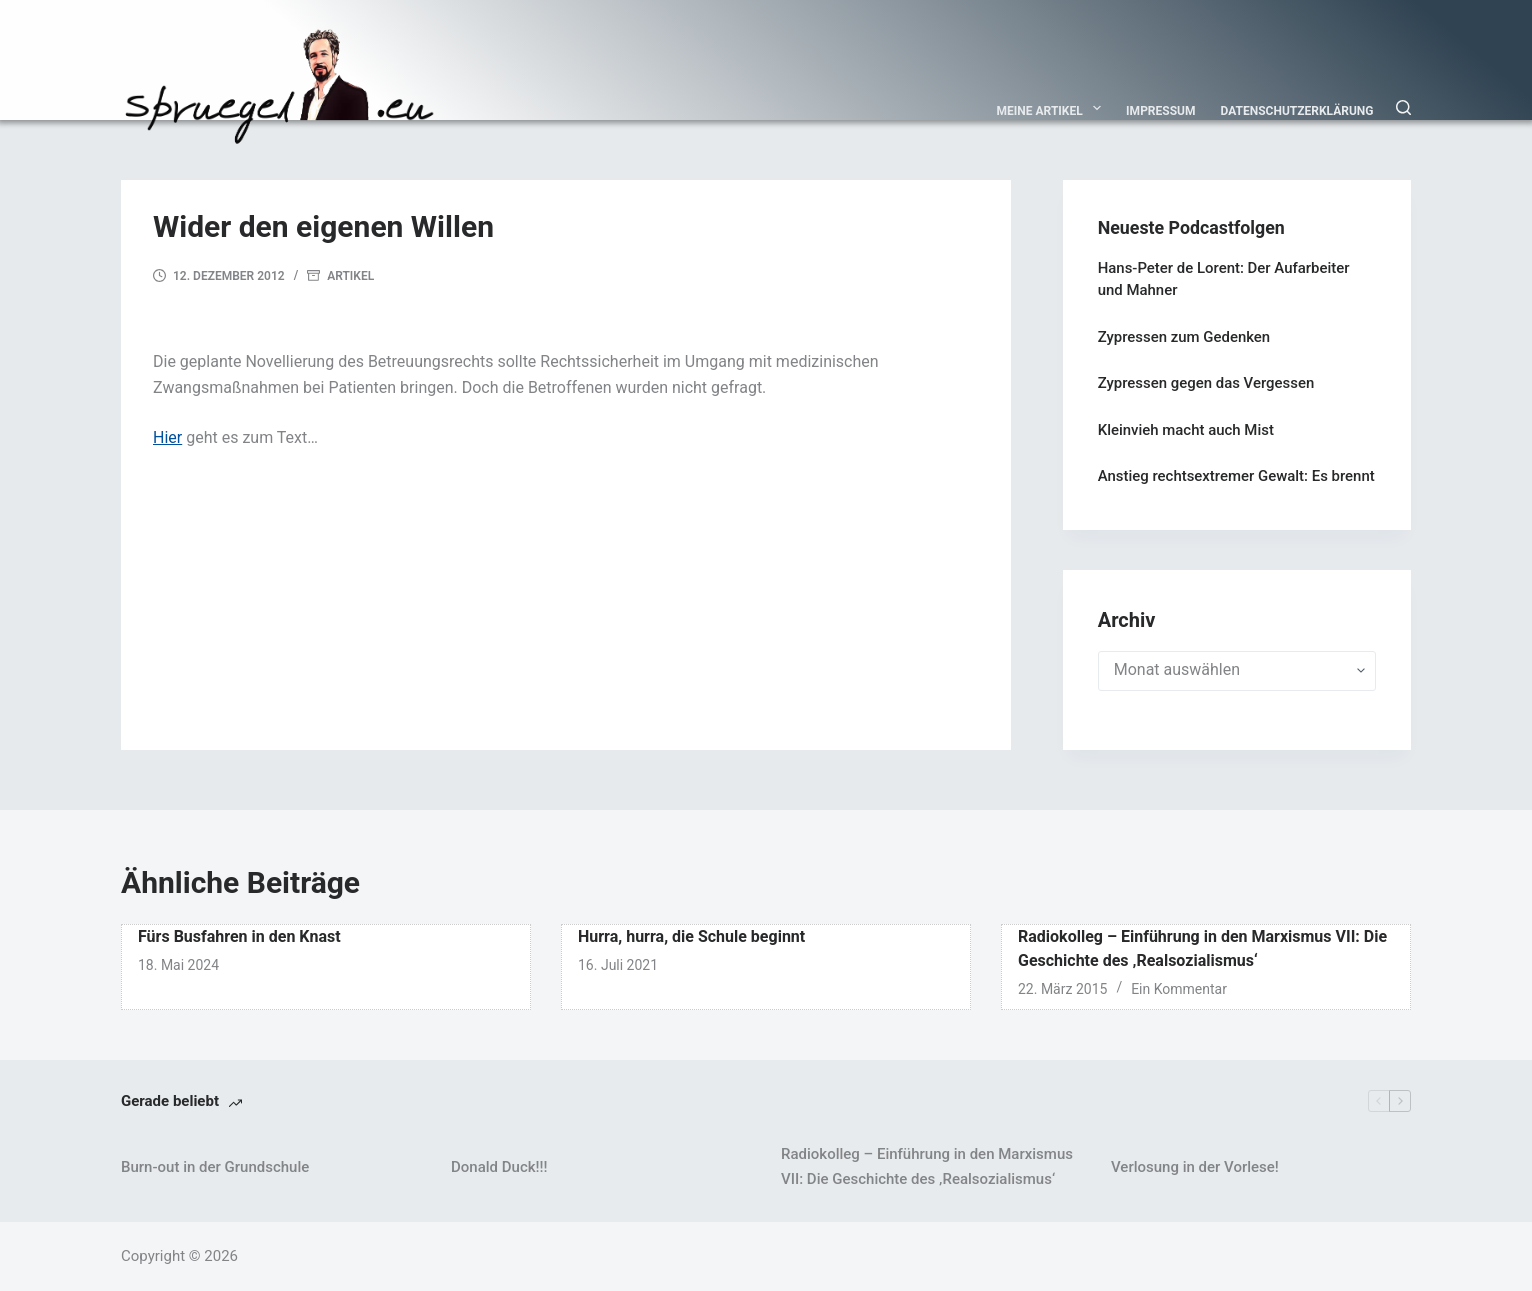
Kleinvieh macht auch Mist (1186, 430)
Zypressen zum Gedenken (1184, 337)
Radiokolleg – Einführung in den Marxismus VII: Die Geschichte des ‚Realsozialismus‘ (927, 1166)
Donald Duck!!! (499, 1167)
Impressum (1160, 111)
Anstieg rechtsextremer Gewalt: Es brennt (1236, 476)
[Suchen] (1403, 107)
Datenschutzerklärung (1297, 111)
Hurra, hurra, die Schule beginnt (691, 936)
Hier (167, 437)
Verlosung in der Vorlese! (1195, 1167)
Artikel (350, 276)
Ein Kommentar (1179, 989)
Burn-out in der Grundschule (215, 1167)
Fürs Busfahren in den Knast (239, 936)
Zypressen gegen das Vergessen (1206, 383)
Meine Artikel (1053, 108)
